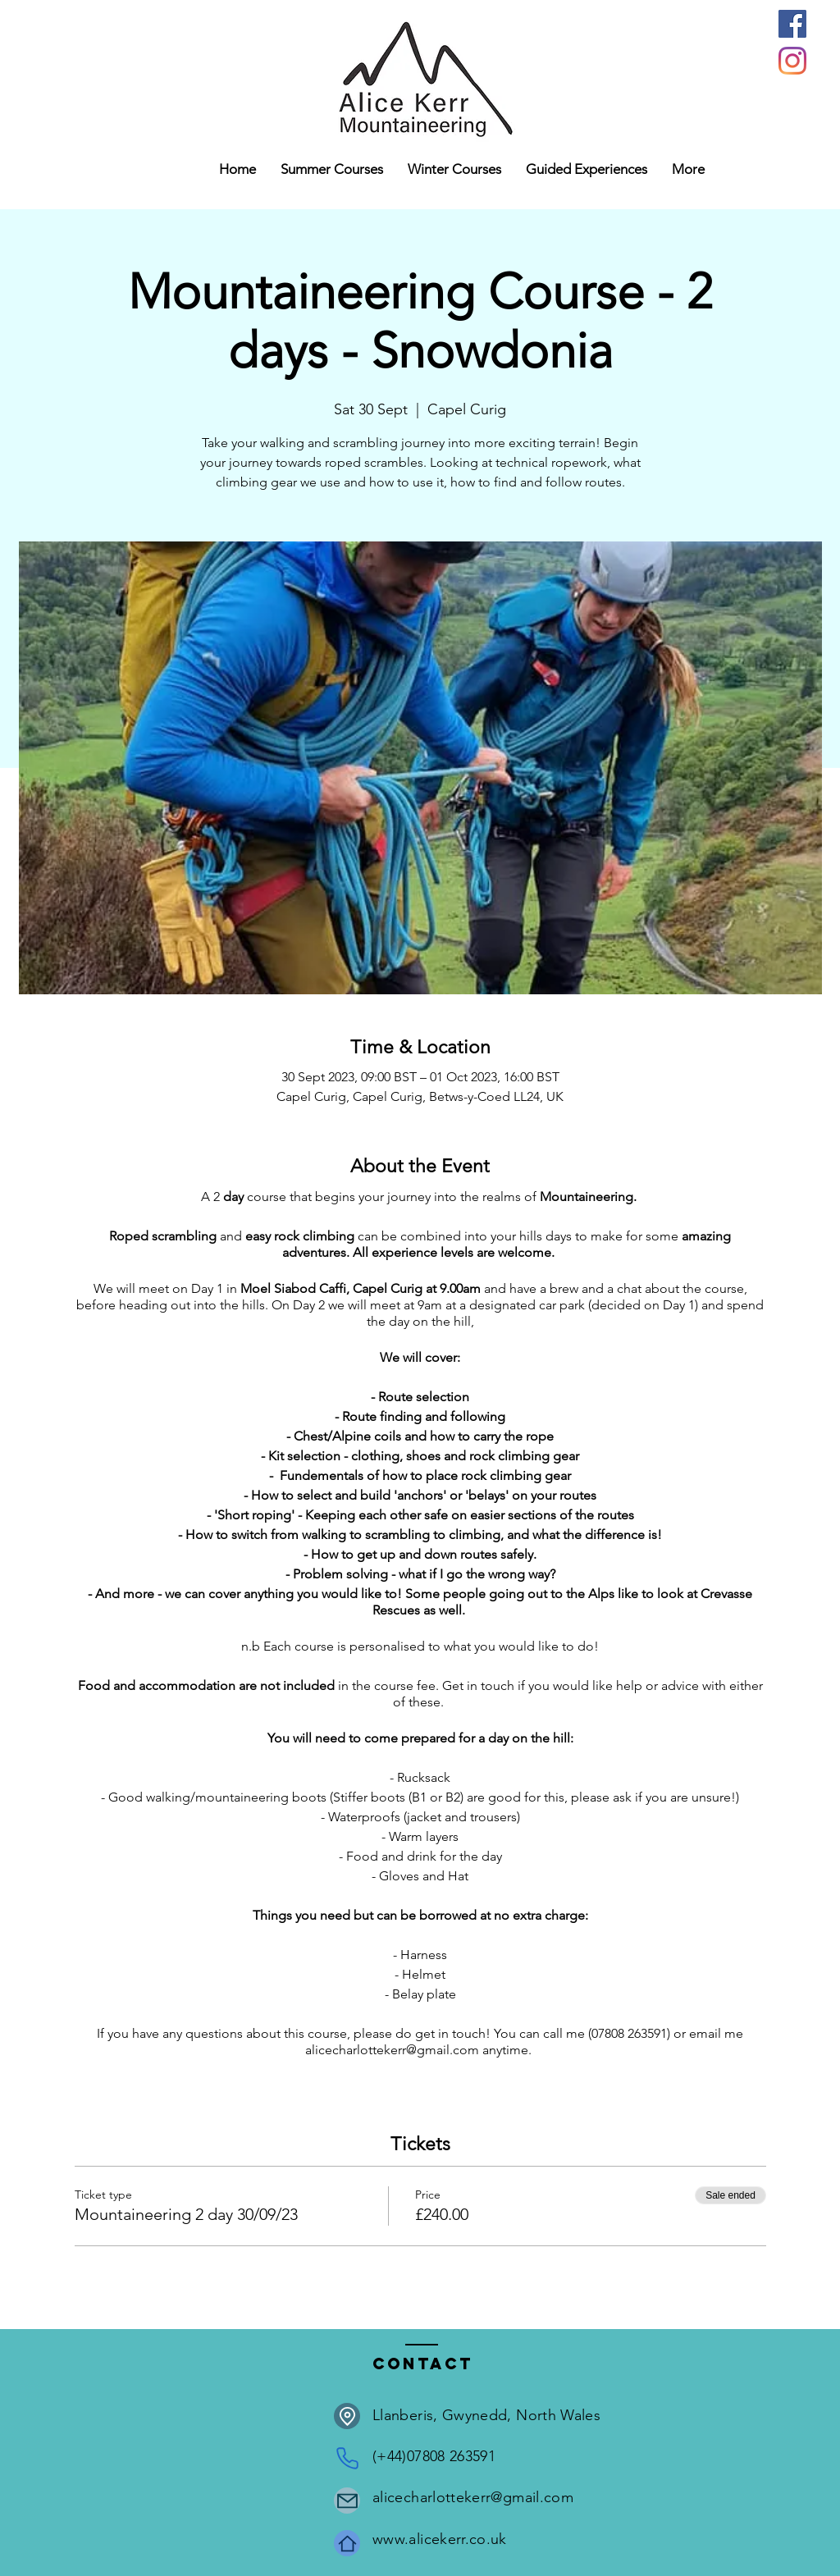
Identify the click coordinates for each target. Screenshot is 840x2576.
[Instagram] (792, 61)
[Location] (347, 2416)
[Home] (347, 2543)
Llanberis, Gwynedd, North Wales (486, 2415)
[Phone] (347, 2457)
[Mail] (347, 2500)
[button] (454, 169)
